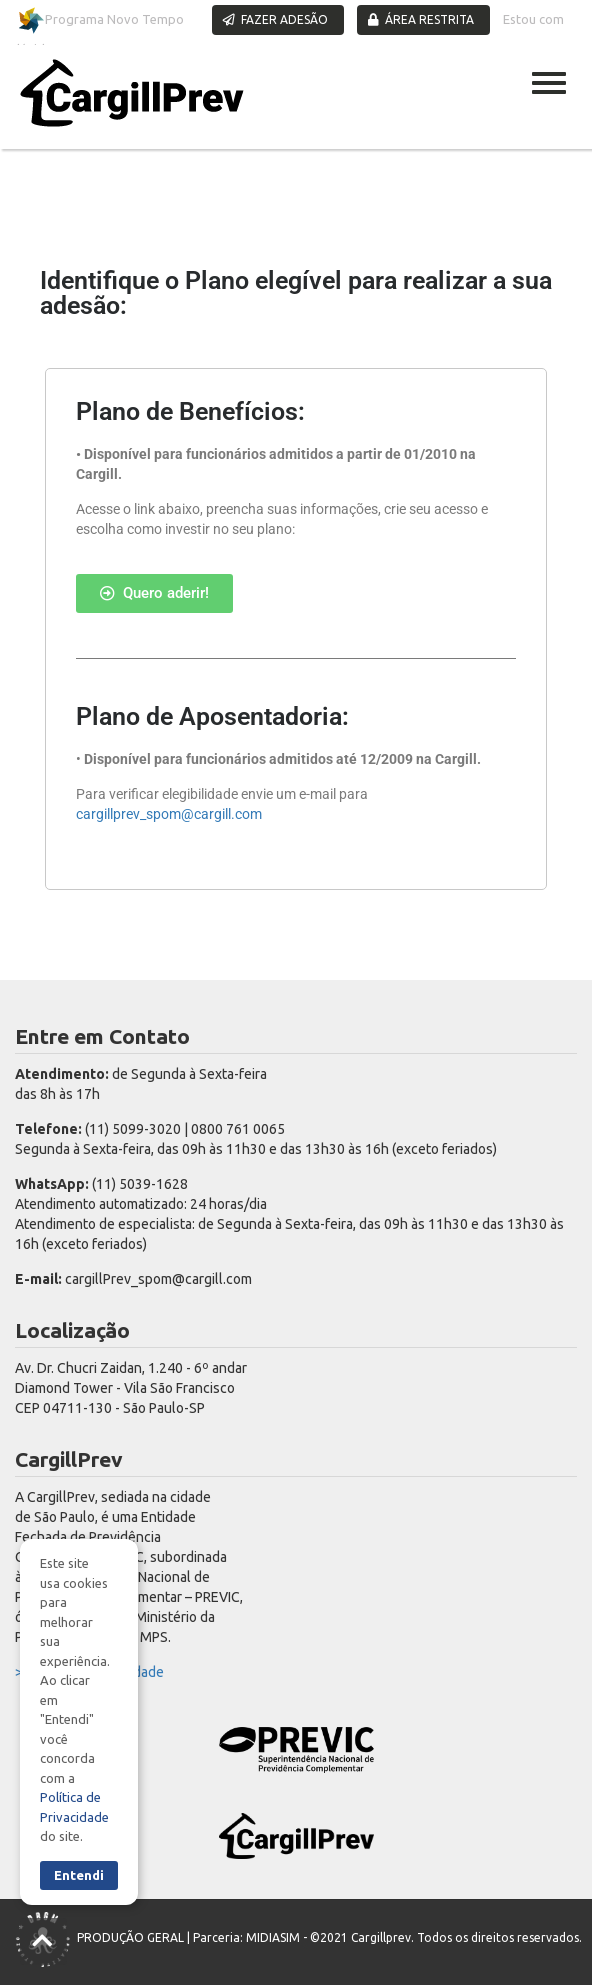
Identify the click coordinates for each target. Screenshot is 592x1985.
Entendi (79, 1875)
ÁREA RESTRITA (421, 19)
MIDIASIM (273, 1937)
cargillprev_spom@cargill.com (169, 814)
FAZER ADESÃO (275, 19)
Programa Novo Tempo (100, 20)
